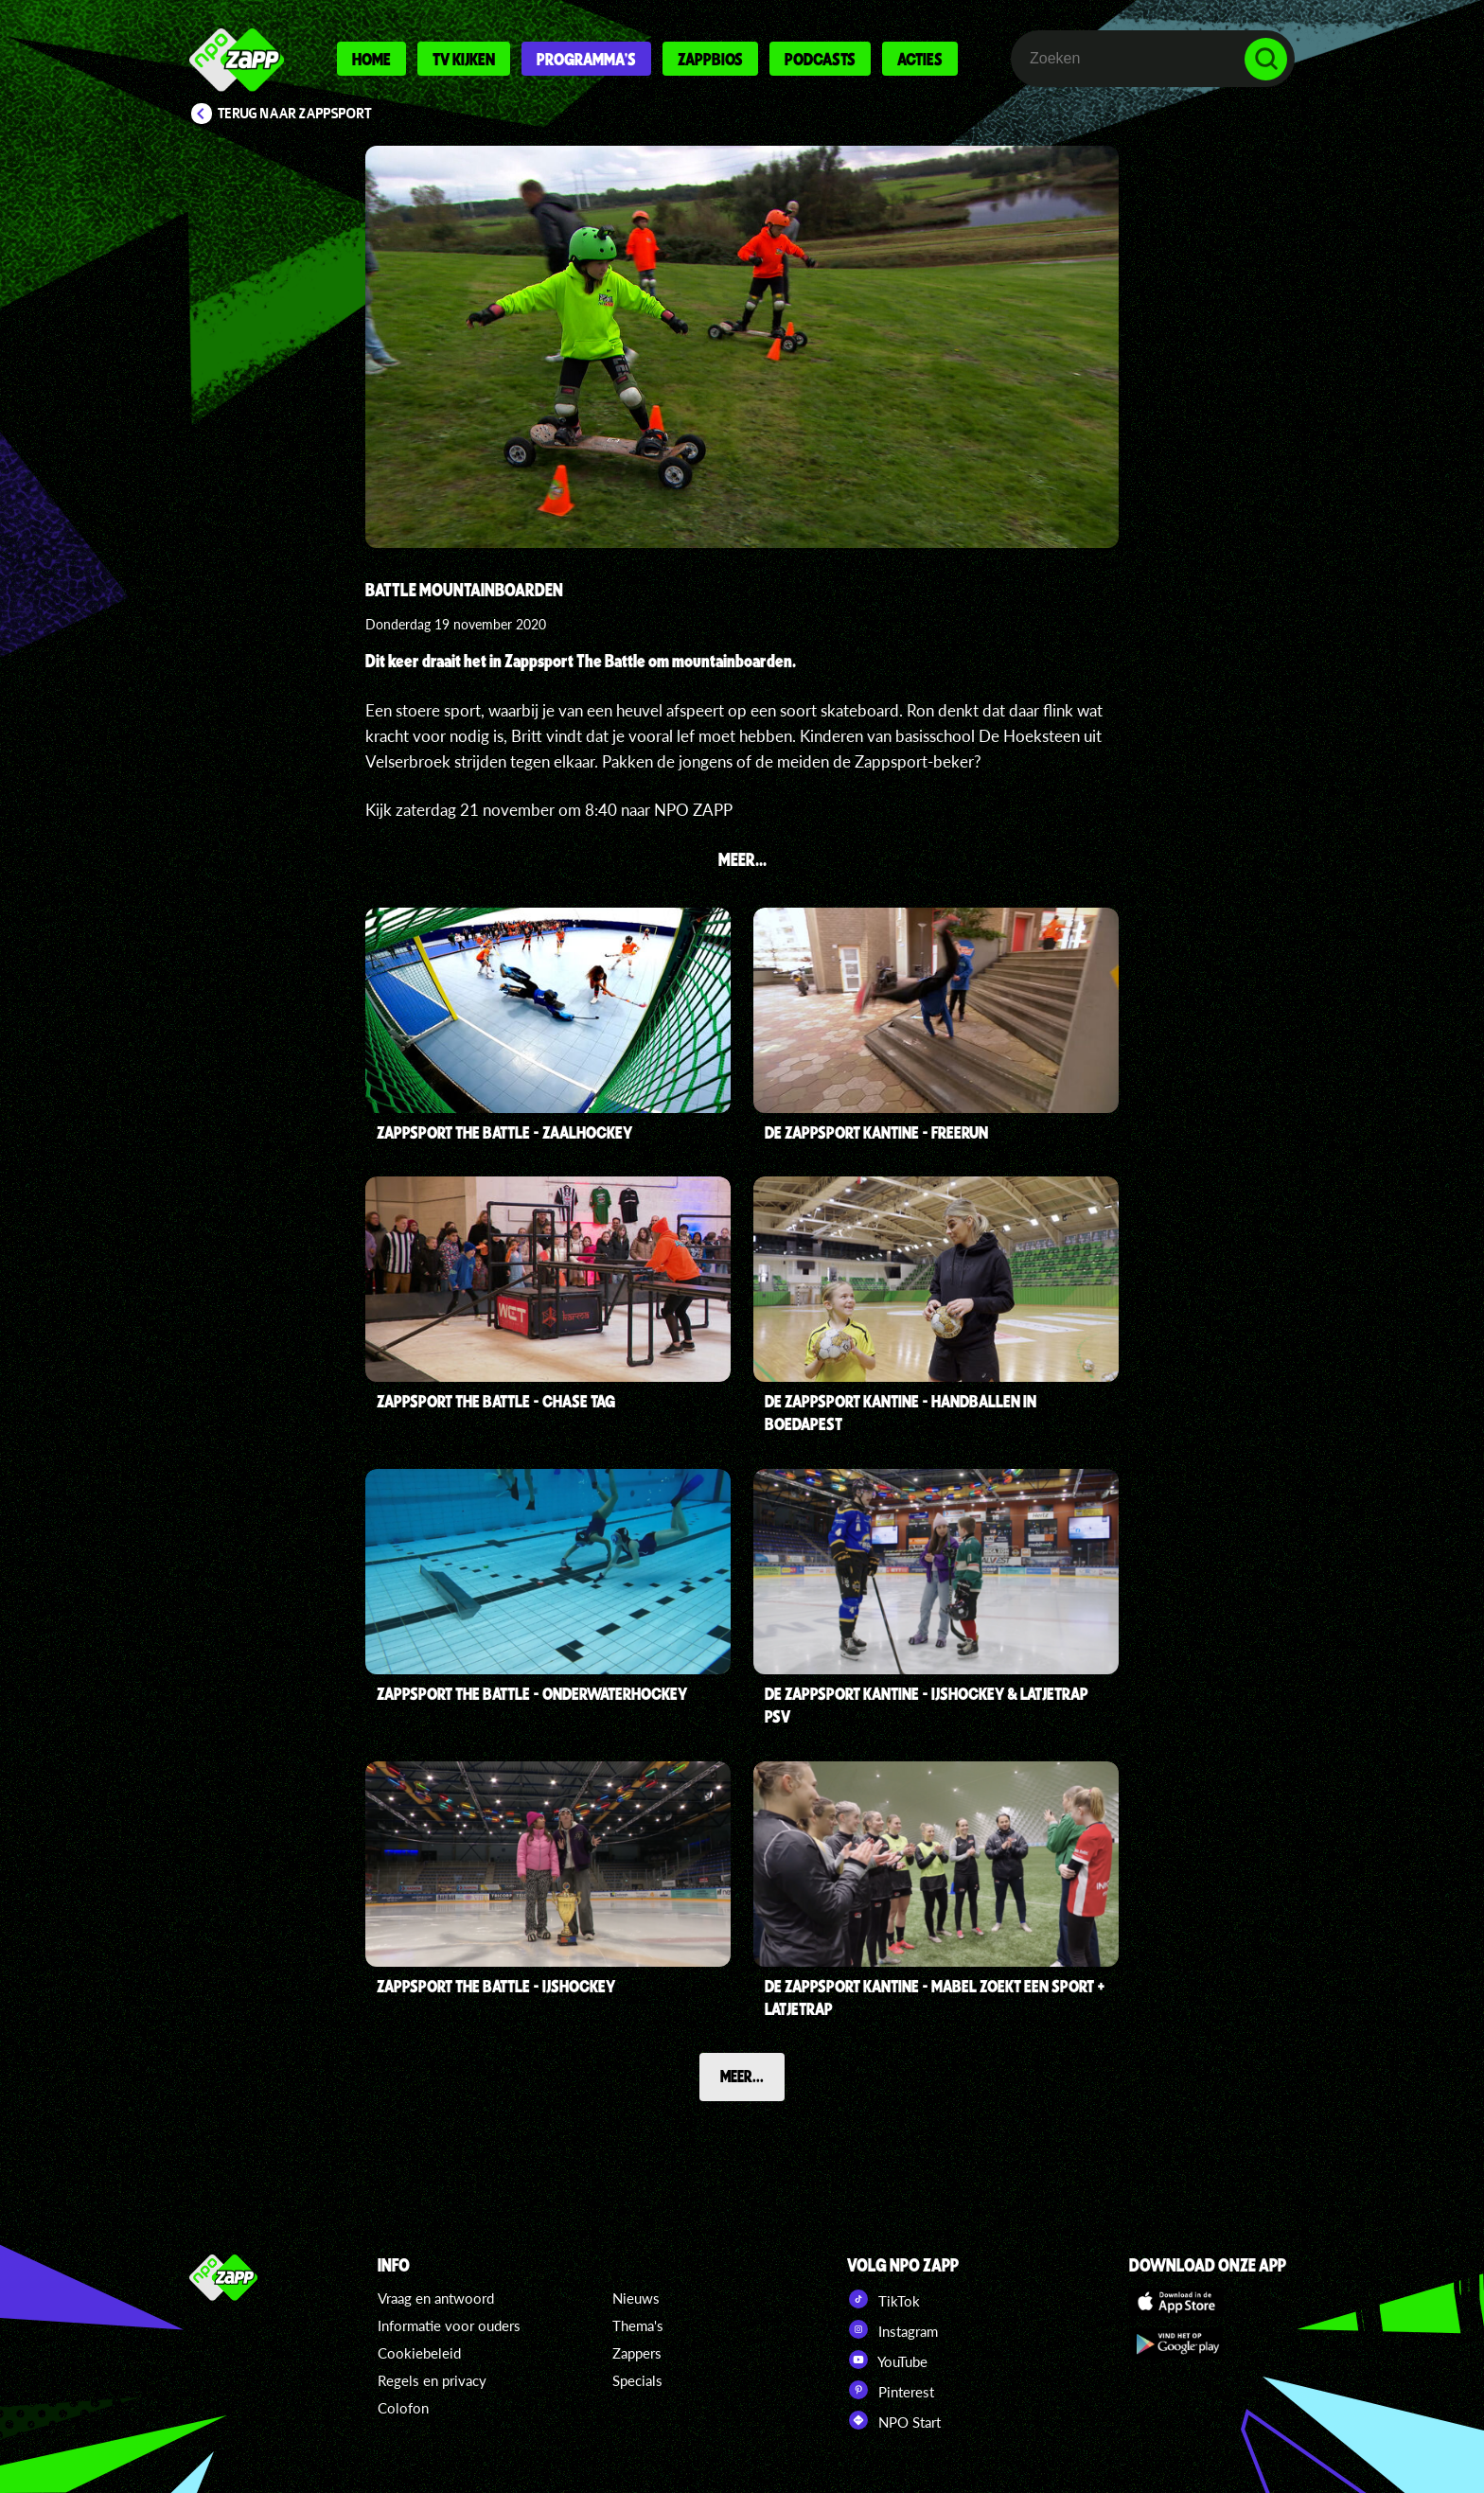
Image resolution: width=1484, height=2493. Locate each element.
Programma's (586, 58)
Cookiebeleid (419, 2352)
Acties (920, 58)
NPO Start (894, 2420)
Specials (637, 2380)
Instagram (892, 2329)
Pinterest (890, 2389)
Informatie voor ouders (449, 2325)
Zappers (637, 2352)
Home (371, 58)
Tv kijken (464, 58)
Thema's (637, 2325)
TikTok (883, 2299)
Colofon (403, 2407)
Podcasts (820, 58)
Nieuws (636, 2298)
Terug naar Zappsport (295, 113)
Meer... (742, 2075)
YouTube (887, 2359)
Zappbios (710, 58)
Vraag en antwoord (436, 2298)
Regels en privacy (432, 2380)
